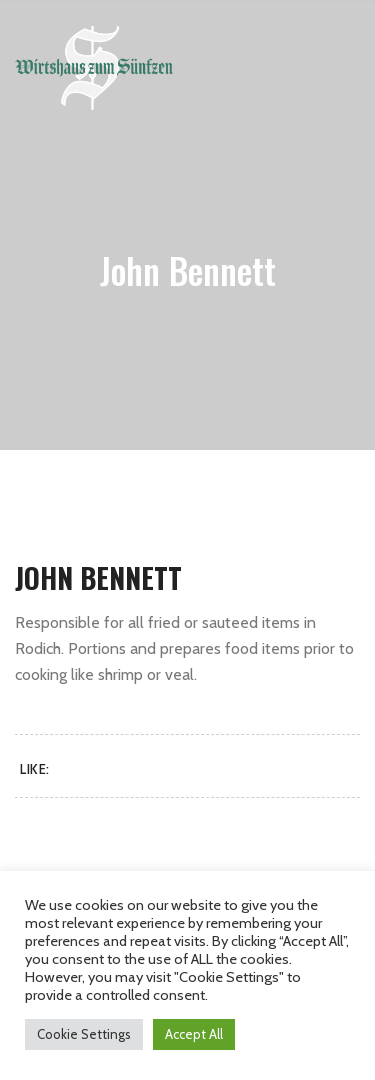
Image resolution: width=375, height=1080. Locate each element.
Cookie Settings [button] (84, 1034)
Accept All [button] (194, 1034)
